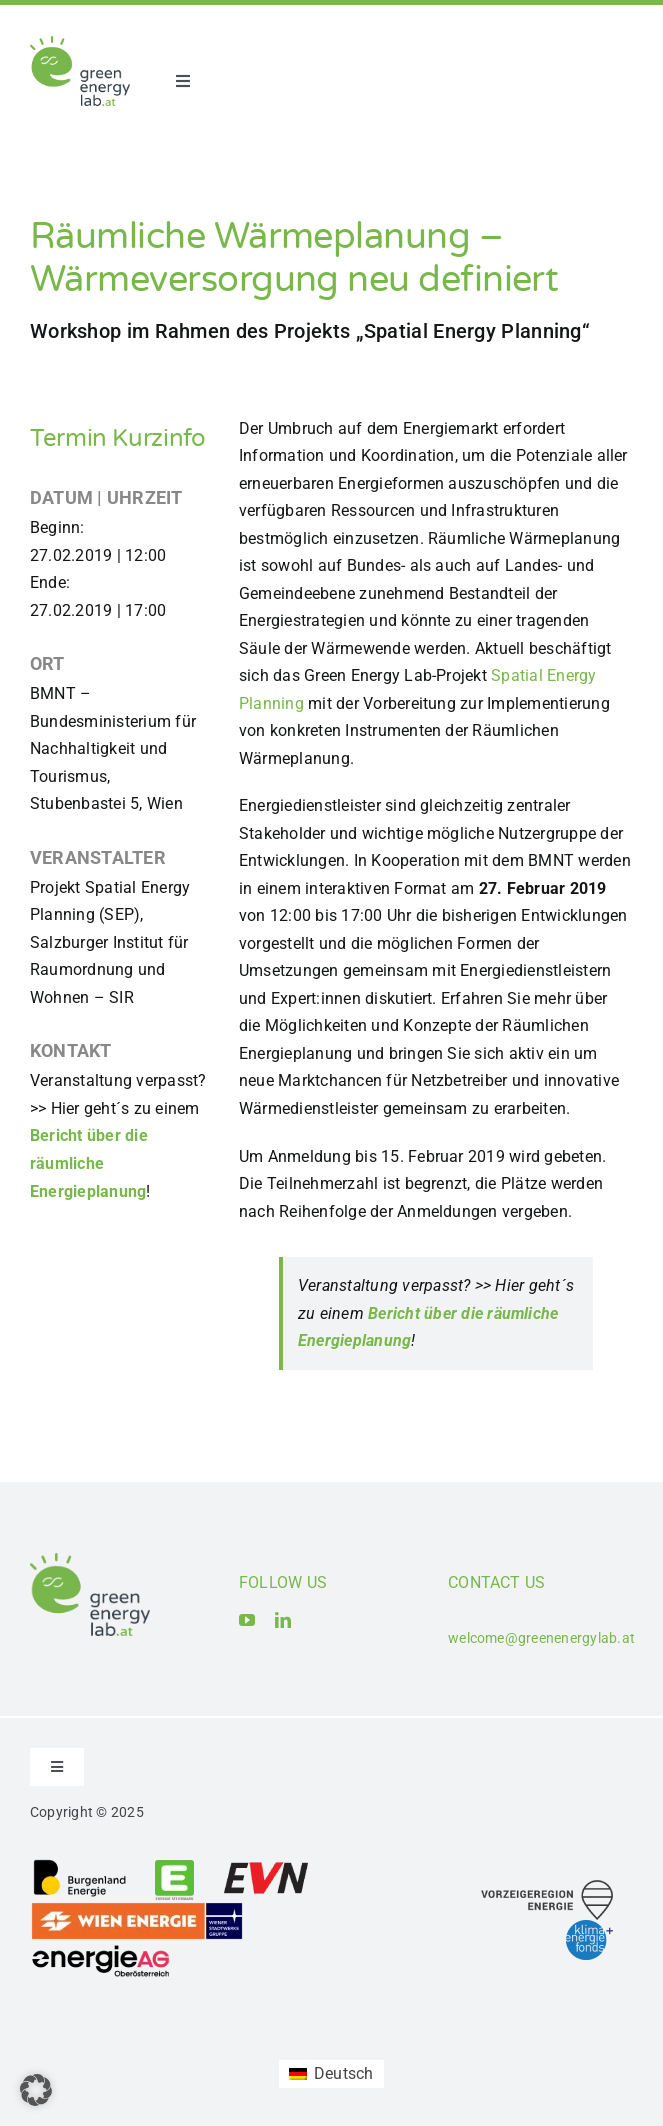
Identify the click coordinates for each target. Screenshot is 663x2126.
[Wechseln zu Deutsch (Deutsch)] (331, 2074)
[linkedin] (283, 1620)
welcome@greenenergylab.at (541, 1638)
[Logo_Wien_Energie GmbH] (137, 1908)
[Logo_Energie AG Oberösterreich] (101, 1948)
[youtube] (247, 1620)
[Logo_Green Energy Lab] (80, 43)
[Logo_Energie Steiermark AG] (174, 1865)
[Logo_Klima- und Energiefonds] (589, 1927)
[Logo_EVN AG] (266, 1865)
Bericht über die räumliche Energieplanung (89, 1163)
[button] (36, 2090)
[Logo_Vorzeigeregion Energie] (547, 1887)
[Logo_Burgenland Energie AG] (80, 1865)
